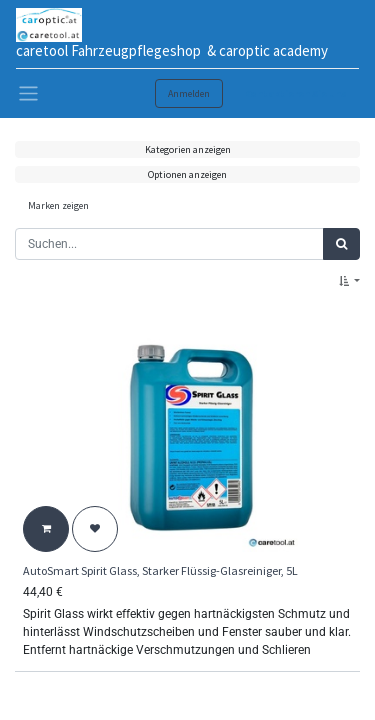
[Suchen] (341, 244)
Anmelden (189, 93)
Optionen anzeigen (187, 174)
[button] (349, 281)
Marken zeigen (58, 205)
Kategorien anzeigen (188, 149)
